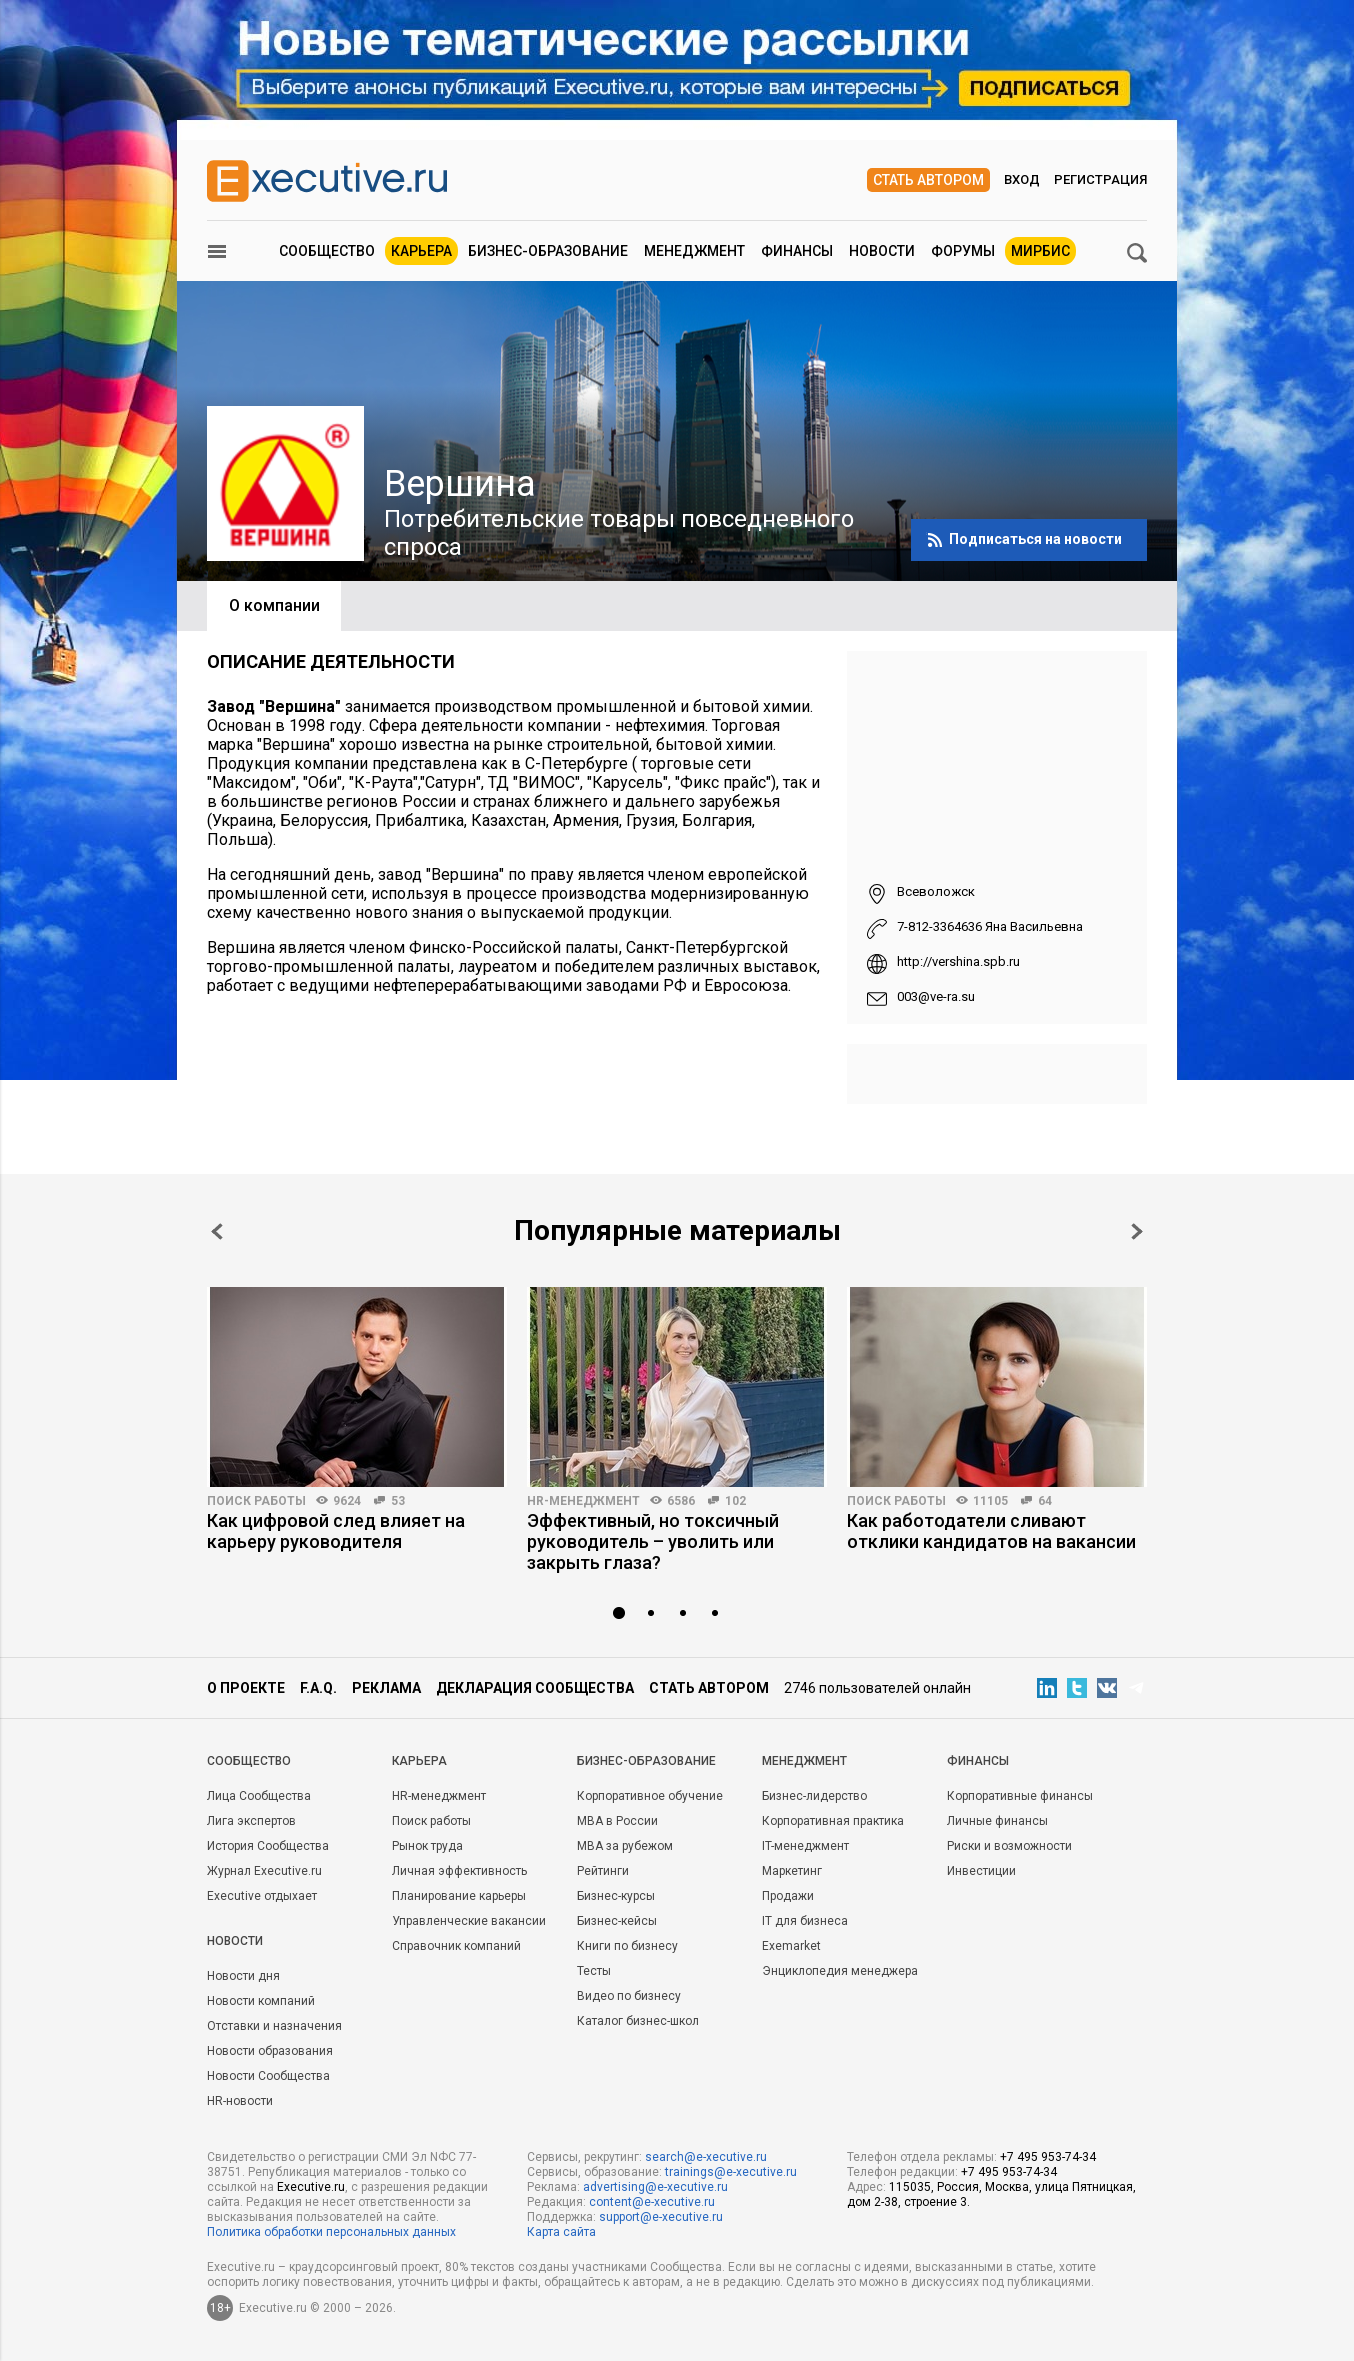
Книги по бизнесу (627, 1946)
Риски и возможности (1009, 1846)
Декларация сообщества (535, 1688)
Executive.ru (311, 2187)
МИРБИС (1040, 251)
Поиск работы (256, 1501)
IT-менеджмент (805, 1846)
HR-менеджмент (583, 1501)
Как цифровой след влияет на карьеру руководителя (336, 1531)
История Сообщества (268, 1846)
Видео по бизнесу (629, 1996)
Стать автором (928, 180)
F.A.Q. (318, 1688)
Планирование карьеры (459, 1896)
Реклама (386, 1688)
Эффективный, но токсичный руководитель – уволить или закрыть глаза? (653, 1541)
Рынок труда (427, 1846)
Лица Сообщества (259, 1796)
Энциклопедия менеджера (840, 1971)
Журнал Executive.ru (264, 1871)
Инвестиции (981, 1871)
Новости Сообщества (268, 2076)
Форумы (963, 251)
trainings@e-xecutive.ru (731, 2172)
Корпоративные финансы (1020, 1796)
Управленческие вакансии (469, 1921)
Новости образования (270, 2051)
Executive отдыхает (262, 1896)
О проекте (246, 1688)
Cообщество (249, 1761)
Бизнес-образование (548, 251)
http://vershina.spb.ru (958, 961)
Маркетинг (792, 1871)
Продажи (788, 1896)
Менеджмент (694, 251)
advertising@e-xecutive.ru (655, 2187)
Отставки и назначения (274, 2026)
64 (1045, 1501)
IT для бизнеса (805, 1921)
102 (735, 1501)
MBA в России (617, 1821)
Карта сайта (561, 2232)
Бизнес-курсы (616, 1896)
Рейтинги (603, 1871)
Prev (217, 1231)
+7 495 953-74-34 (1048, 2157)
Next (1137, 1231)
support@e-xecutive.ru (661, 2217)
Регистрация (1100, 179)
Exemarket (791, 1946)
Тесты (594, 1971)
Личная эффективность (459, 1871)
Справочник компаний (456, 1946)
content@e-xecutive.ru (652, 2202)
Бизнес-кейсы (617, 1921)
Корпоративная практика (833, 1821)
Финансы (797, 251)
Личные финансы (997, 1821)
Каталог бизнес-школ (638, 2021)
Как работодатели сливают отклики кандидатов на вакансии (991, 1531)
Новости (882, 251)
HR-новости (240, 2101)
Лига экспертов (251, 1821)
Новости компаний (261, 2001)
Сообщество (327, 251)
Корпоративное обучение (650, 1796)
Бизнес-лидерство (814, 1796)
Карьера (421, 251)
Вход (1022, 179)
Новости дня (243, 1976)
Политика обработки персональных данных (331, 2232)
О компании (274, 605)
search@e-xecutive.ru (706, 2157)
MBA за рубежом (625, 1846)
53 (398, 1501)
